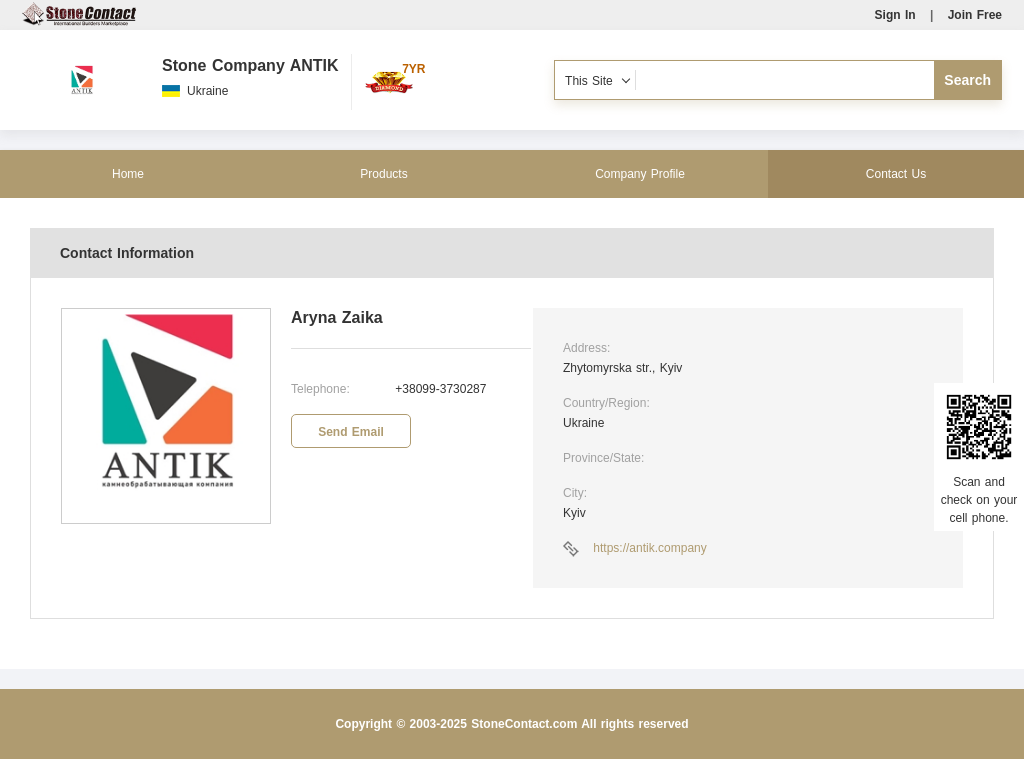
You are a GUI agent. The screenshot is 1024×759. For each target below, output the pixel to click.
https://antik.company (649, 548)
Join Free (975, 15)
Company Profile (640, 174)
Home (128, 174)
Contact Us (896, 174)
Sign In (895, 15)
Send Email (351, 432)
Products (383, 174)
